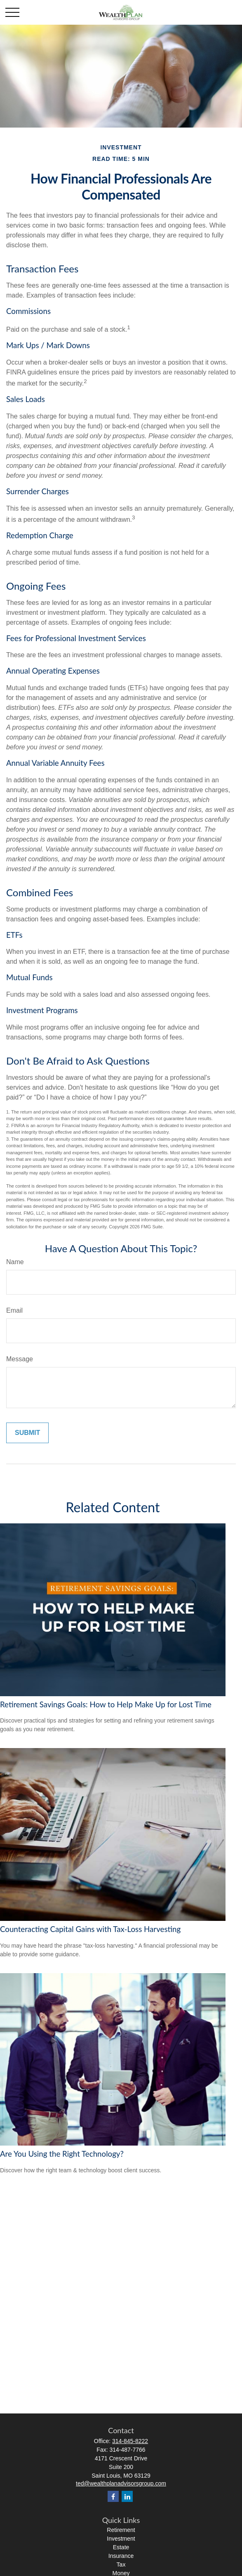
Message (19, 1358)
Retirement (121, 2530)
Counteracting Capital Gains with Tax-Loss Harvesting (90, 1929)
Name (15, 1261)
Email (14, 1310)
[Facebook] (113, 2496)
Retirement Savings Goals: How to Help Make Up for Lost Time (105, 1704)
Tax (121, 2564)
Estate (121, 2547)
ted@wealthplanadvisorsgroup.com (121, 2483)
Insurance (121, 2556)
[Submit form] (27, 1433)
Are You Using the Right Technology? (62, 2153)
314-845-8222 (130, 2441)
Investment (121, 2538)
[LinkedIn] (127, 2496)
